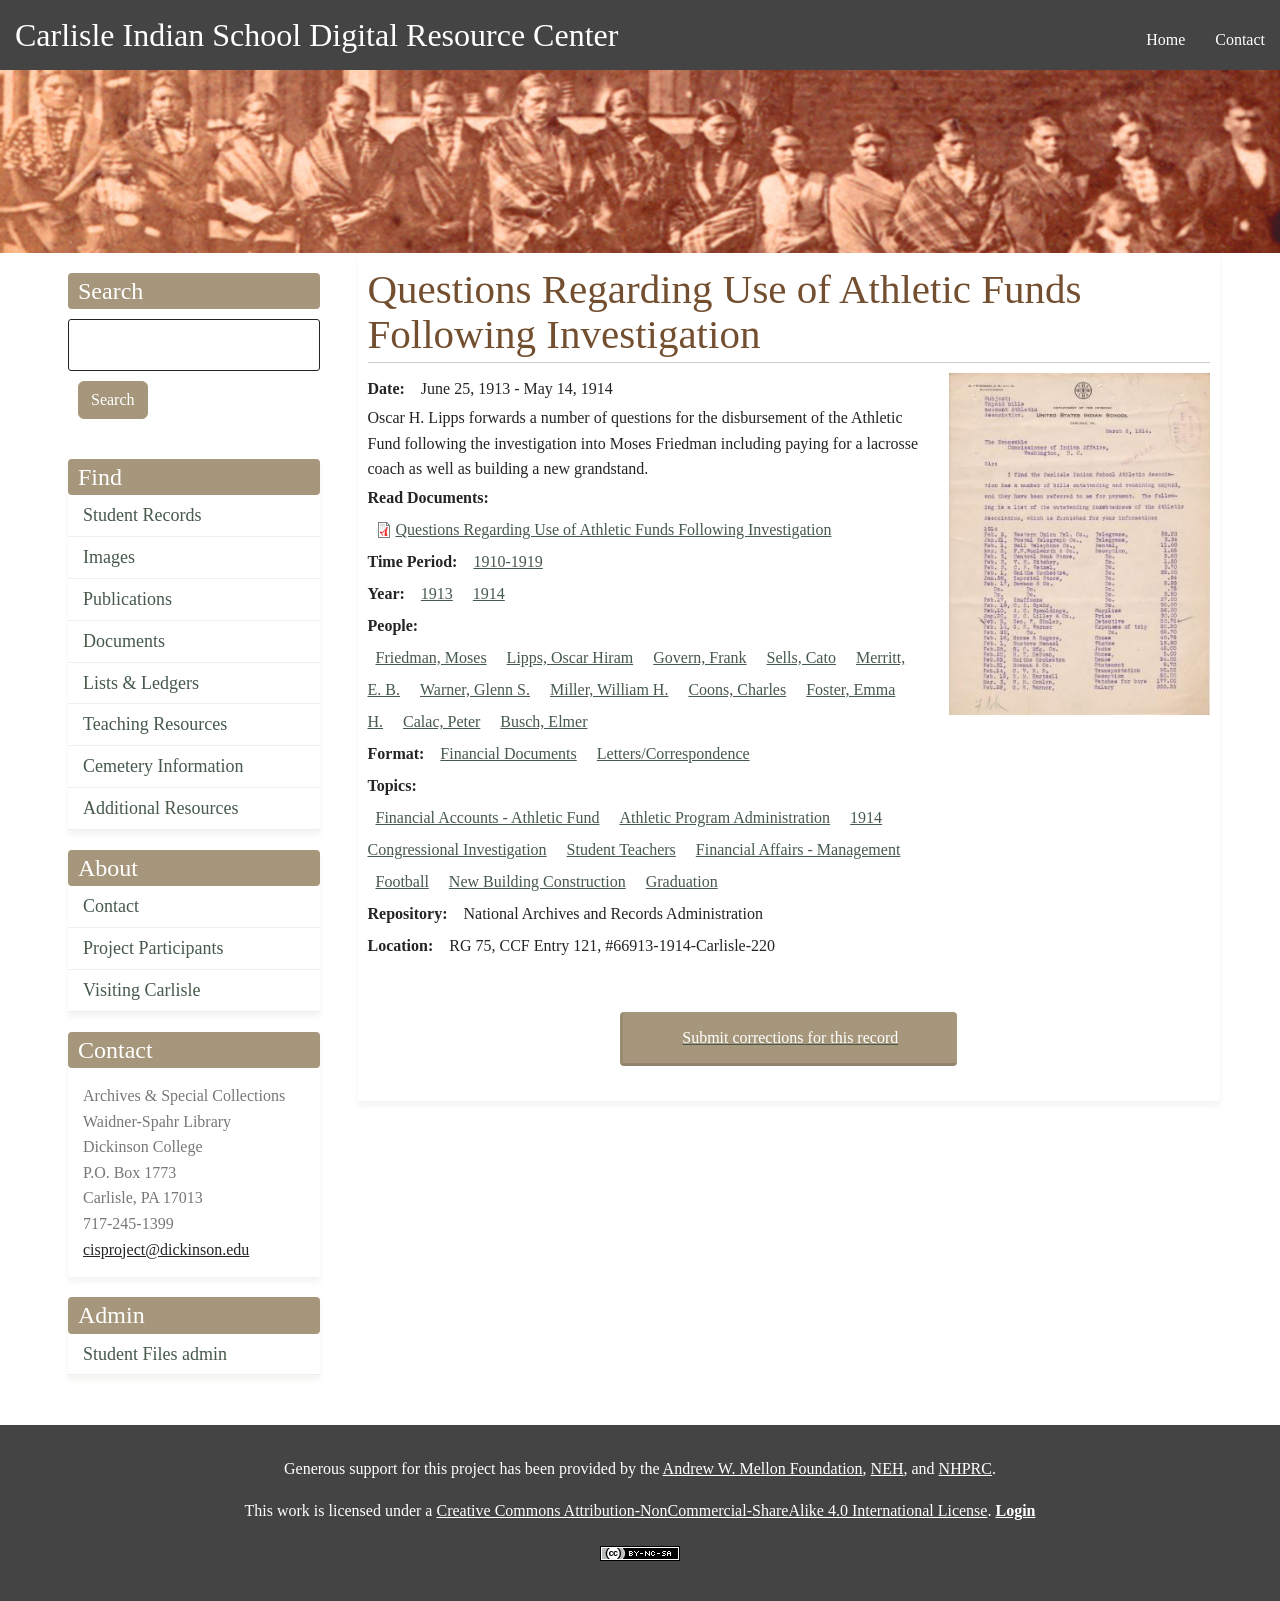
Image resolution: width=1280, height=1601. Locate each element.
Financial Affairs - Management (798, 849)
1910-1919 (507, 561)
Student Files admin (155, 1354)
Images (109, 557)
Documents (124, 641)
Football (402, 881)
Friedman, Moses (431, 657)
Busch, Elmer (543, 721)
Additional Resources (160, 808)
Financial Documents (508, 753)
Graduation (682, 881)
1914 (489, 593)
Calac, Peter (441, 721)
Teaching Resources (155, 724)
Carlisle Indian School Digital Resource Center (316, 35)
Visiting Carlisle (141, 990)
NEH (887, 1468)
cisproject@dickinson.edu (166, 1249)
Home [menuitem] (1165, 39)
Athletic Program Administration (724, 817)
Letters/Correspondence (673, 753)
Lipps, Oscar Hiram (570, 657)
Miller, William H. (609, 689)
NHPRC (965, 1468)
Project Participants (153, 948)
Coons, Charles (737, 689)
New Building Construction (537, 881)
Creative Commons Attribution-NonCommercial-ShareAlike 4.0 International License (711, 1510)
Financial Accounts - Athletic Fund (488, 817)
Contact (111, 906)
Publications (127, 599)
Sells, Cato (801, 657)
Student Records (142, 515)
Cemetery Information (163, 766)
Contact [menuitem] (1240, 39)
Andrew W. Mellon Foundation (763, 1468)
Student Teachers (621, 849)
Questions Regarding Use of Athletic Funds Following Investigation (614, 529)
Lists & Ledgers (141, 683)
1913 (437, 593)
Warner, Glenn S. (475, 689)
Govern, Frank (699, 657)
